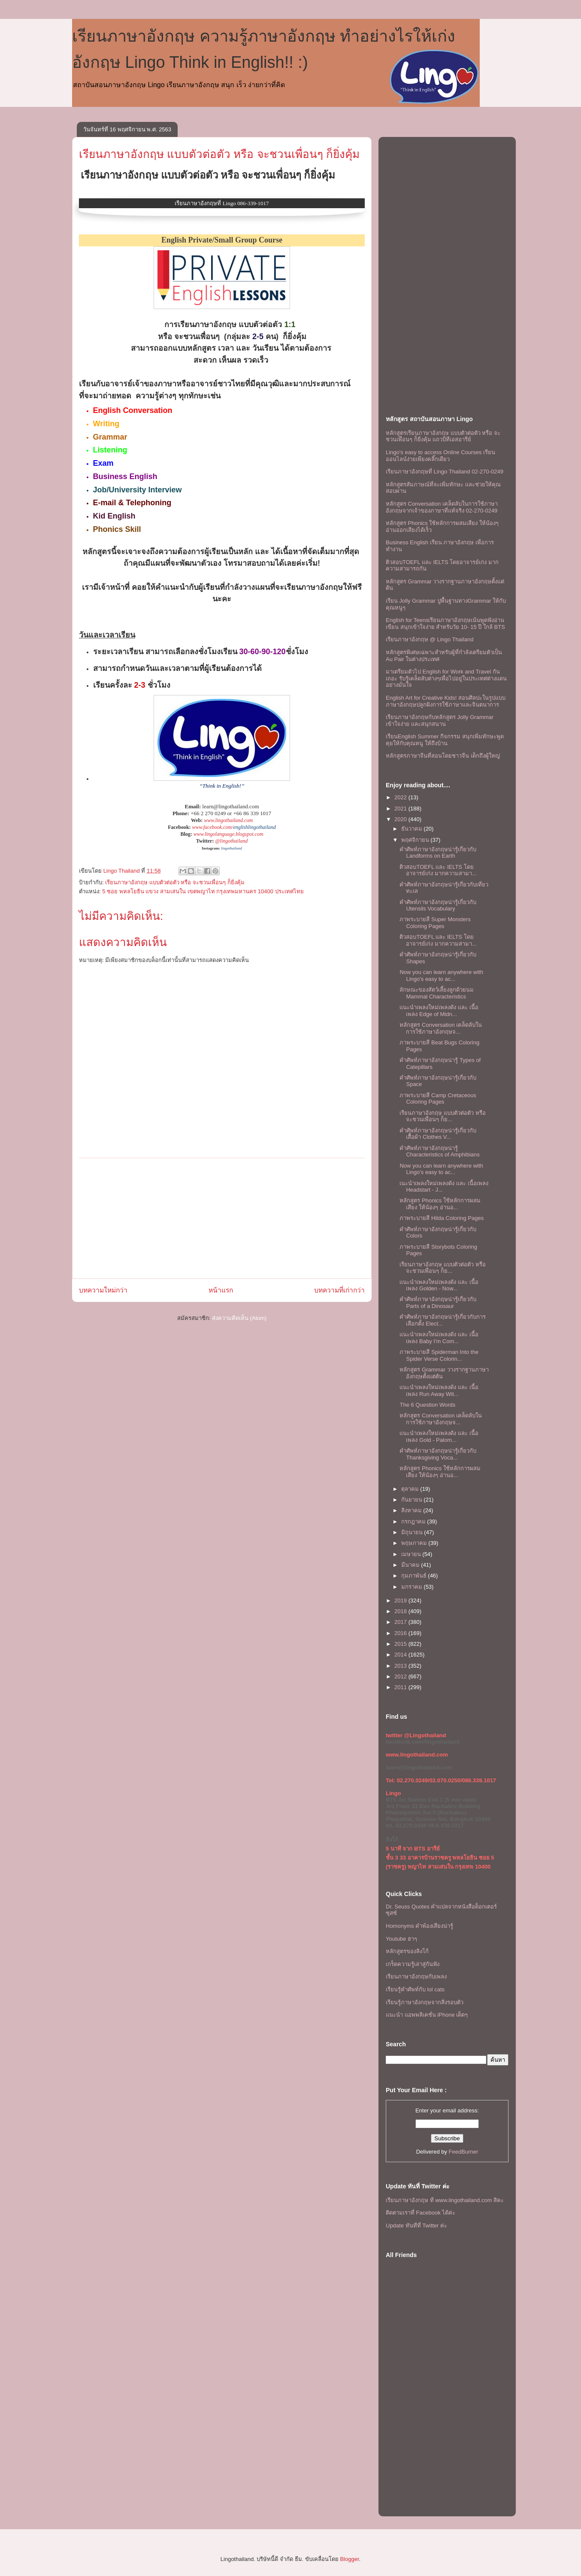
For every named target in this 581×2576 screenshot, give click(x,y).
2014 (401, 1654)
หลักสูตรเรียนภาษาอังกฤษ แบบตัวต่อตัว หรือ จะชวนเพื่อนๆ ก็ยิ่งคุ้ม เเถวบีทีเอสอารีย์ (443, 436)
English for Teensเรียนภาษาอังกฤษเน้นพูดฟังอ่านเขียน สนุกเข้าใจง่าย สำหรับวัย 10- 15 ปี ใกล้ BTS (445, 623)
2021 (401, 808)
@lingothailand (231, 841)
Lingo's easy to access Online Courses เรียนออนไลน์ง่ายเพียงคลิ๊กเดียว (440, 455)
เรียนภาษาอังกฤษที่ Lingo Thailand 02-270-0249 (444, 471)
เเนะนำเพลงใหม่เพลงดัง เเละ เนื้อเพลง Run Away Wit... (438, 1390)
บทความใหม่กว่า (103, 1290)
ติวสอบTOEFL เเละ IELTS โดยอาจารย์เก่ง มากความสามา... (437, 870)
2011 (401, 1687)
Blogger (349, 2559)
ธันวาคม (412, 828)
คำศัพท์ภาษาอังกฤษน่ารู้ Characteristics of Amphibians (439, 1151)
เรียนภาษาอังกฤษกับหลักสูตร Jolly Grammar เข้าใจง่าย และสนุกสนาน (439, 720)
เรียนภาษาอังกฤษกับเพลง (416, 1976)
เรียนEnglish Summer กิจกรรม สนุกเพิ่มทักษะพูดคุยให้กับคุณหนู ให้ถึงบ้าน (445, 739)
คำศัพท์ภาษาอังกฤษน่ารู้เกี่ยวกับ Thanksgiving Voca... (437, 1454)
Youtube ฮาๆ (401, 1939)
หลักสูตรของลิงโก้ (407, 1951)
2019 (401, 1600)
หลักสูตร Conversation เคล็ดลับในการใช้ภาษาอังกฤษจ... (440, 1028)
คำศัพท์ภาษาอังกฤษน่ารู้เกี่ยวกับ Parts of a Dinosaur (437, 1302)
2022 (401, 797)
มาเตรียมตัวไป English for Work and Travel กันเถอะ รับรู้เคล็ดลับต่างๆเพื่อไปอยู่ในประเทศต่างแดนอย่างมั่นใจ (446, 678)
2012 (401, 1676)
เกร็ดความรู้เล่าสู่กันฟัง (412, 1964)
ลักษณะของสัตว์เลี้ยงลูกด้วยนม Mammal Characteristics (436, 993)
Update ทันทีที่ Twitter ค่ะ (416, 2225)
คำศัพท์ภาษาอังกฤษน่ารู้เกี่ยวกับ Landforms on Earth (437, 852)
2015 (401, 1644)
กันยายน (412, 1499)
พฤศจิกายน (416, 840)
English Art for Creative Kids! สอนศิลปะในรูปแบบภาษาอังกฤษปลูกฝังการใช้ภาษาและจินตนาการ (445, 701)
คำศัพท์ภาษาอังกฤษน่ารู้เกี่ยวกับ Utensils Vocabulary (437, 905)
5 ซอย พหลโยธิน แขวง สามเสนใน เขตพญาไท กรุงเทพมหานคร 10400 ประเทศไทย (202, 891)
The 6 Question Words (427, 1405)
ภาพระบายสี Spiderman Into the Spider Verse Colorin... (438, 1355)
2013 (401, 1666)
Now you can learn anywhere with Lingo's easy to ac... (441, 975)
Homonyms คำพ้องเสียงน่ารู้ (419, 1926)
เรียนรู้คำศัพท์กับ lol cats (415, 1989)
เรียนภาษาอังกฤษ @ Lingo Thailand (429, 639)
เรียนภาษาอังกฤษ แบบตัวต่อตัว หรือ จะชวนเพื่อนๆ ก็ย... (442, 1116)
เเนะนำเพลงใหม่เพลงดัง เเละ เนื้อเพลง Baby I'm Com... (438, 1337)
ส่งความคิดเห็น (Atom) (239, 1318)
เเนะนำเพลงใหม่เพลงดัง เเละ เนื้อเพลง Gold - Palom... (438, 1436)
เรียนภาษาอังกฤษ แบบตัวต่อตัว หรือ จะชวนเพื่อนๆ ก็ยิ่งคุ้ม (219, 154)
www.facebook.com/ (212, 827)
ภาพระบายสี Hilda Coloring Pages (441, 1218)
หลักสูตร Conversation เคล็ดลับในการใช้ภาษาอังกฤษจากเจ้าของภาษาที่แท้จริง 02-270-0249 (442, 507)
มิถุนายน (412, 1532)
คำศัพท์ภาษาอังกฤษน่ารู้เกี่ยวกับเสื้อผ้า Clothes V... (437, 1134)
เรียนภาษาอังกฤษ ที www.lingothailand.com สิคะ (445, 2200)
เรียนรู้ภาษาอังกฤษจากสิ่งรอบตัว (424, 2002)
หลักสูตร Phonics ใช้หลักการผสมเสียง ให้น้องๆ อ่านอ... (439, 1204)
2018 (401, 1611)
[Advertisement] (221, 1218)
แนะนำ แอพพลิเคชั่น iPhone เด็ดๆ (427, 2015)
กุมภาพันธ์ (414, 1575)
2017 (401, 1622)
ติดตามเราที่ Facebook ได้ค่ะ (420, 2212)
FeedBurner (463, 2151)
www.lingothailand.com (228, 820)
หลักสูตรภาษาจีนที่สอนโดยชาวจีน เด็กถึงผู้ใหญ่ (443, 755)
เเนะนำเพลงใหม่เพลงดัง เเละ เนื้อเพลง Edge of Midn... (438, 1010)
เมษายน (412, 1554)
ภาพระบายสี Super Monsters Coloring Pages (434, 922)
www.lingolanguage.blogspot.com (228, 834)
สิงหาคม (412, 1510)
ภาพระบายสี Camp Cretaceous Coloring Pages (437, 1098)
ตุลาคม (411, 1489)
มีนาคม (411, 1565)
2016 (401, 1633)
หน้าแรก (221, 1290)
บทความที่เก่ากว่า (339, 1290)
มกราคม (412, 1587)
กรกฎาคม (414, 1521)
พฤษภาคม (415, 1543)
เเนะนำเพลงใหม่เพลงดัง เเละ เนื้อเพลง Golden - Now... (438, 1285)
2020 (401, 819)
